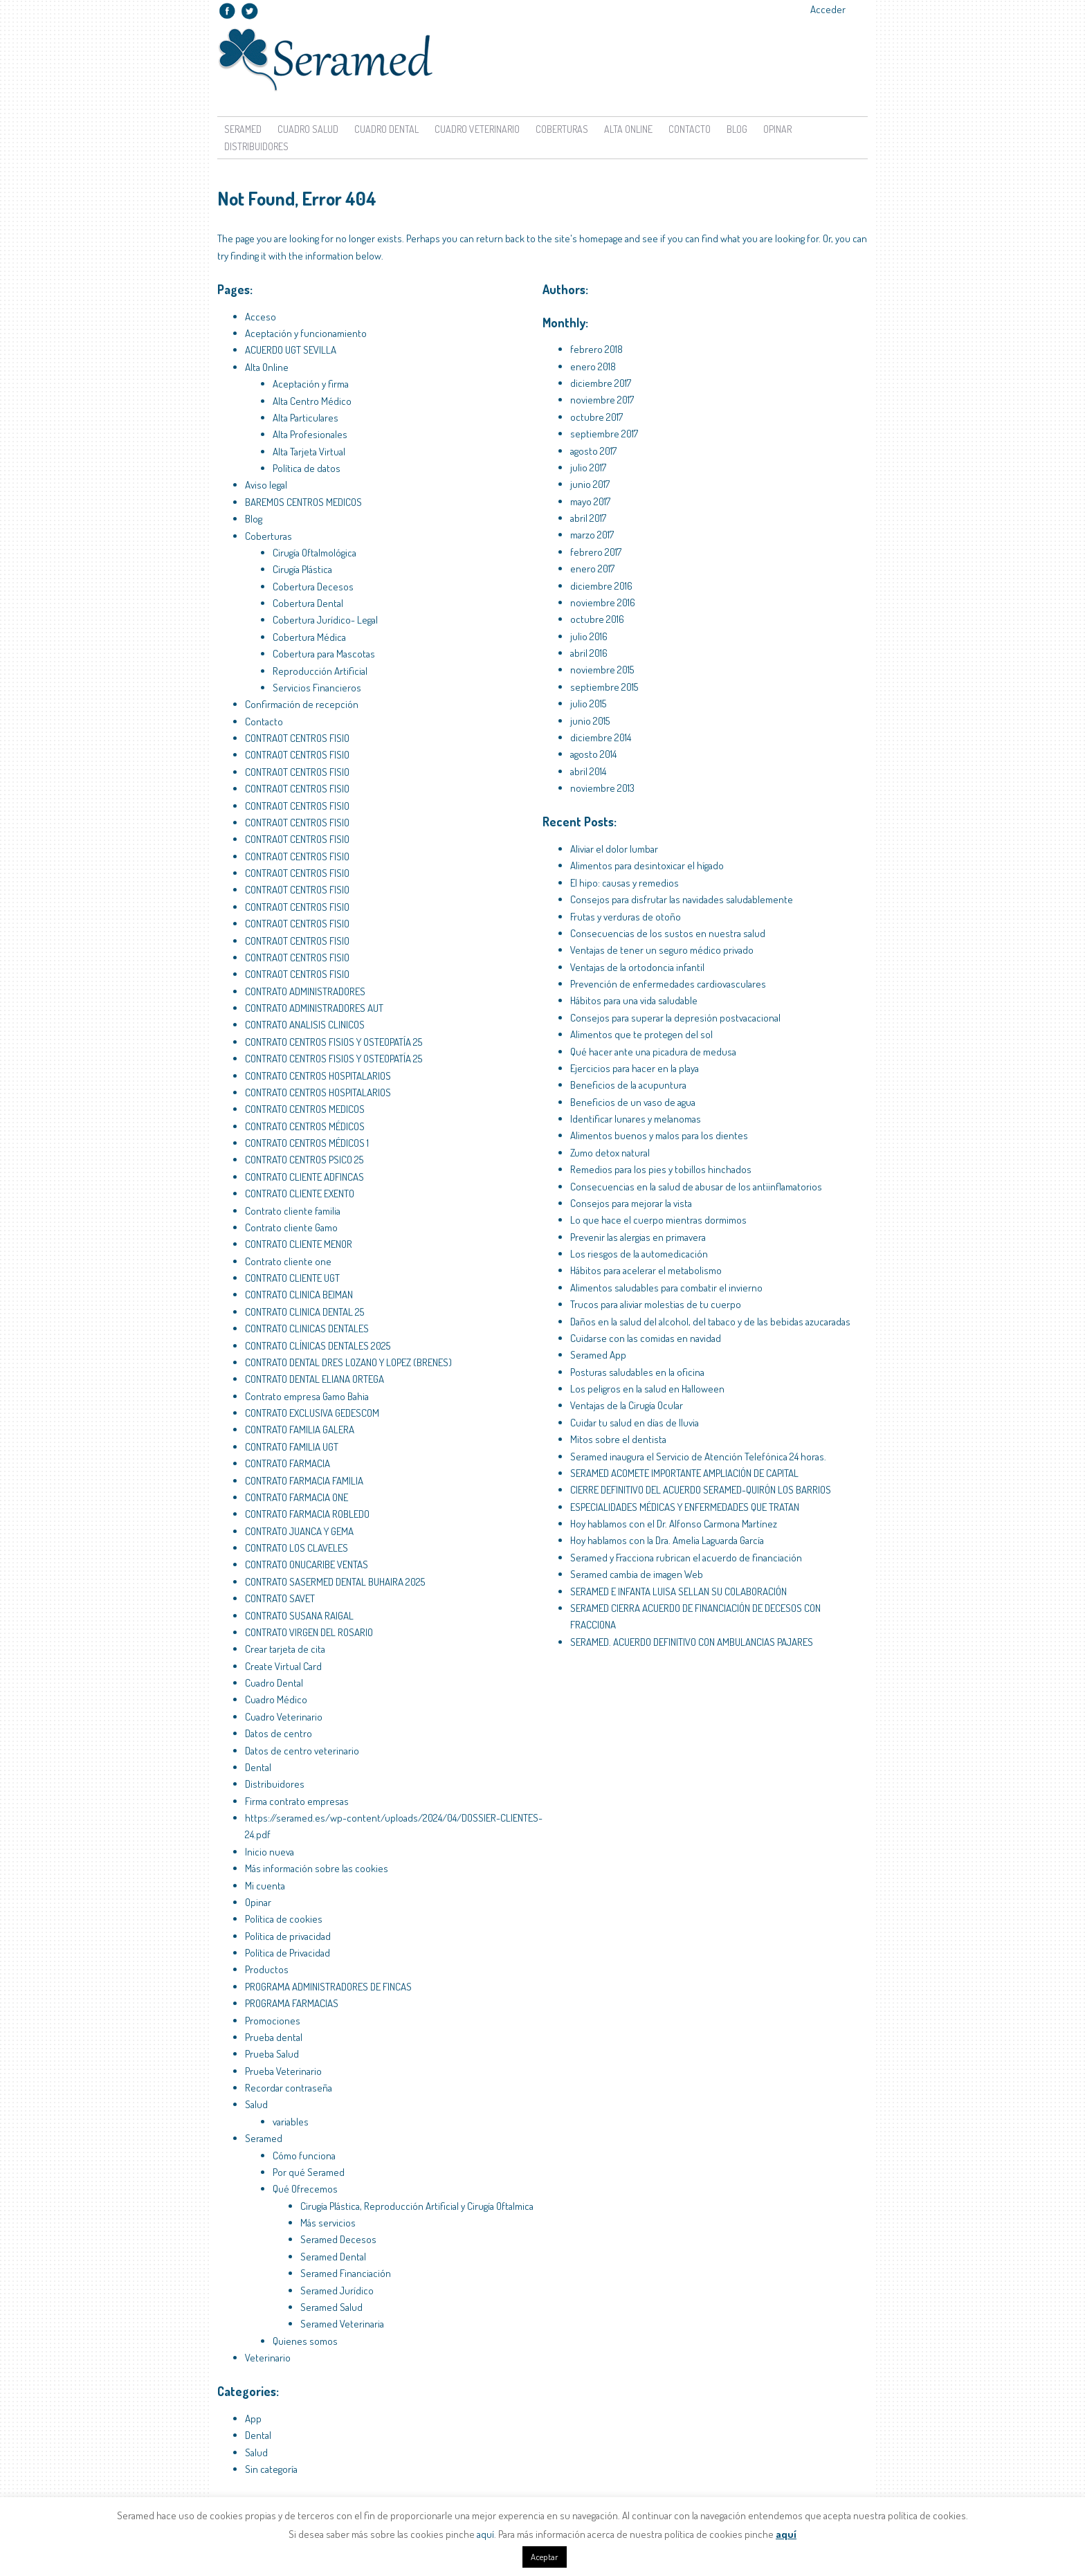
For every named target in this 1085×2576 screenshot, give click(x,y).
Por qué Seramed (309, 2172)
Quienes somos (305, 2341)
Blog (737, 129)
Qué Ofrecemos (305, 2188)
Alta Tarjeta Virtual (309, 451)
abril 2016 (589, 653)
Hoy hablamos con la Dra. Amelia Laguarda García (667, 1540)
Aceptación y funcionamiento (306, 333)
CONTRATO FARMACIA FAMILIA (304, 1480)
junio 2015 (590, 720)
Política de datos (306, 468)
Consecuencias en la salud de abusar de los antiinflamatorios (696, 1186)
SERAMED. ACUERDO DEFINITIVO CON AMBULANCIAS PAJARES (691, 1642)
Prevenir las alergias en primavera (638, 1237)
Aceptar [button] (544, 2556)
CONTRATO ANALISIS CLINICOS (305, 1024)
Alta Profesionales (310, 434)
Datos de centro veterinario (302, 1750)
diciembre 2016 (601, 585)
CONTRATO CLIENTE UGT (292, 1278)
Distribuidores (256, 146)
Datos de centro (278, 1733)
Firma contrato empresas (297, 1801)
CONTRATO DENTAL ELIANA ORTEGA (314, 1379)
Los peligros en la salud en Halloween (647, 1388)
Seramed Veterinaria (342, 2323)
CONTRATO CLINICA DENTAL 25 (304, 1311)
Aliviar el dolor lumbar (614, 848)
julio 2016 (589, 636)
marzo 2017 (592, 534)
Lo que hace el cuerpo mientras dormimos (658, 1219)
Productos (267, 1969)
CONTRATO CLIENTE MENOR (298, 1244)
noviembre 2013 (602, 788)
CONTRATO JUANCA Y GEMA (299, 1531)
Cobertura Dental (308, 603)
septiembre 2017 (604, 433)
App (253, 2418)
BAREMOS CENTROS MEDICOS (303, 502)
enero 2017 (592, 568)
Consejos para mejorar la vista (631, 1203)
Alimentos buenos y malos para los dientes (659, 1135)
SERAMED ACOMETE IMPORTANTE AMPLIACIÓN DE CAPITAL (684, 1473)
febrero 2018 (596, 349)
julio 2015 (588, 703)
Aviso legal (266, 484)
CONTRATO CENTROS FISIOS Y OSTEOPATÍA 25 (333, 1042)
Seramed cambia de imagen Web (636, 1574)
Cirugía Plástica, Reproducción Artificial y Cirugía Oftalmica (417, 2206)
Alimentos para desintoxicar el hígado (647, 865)
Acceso (260, 316)
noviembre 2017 (602, 399)
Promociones (272, 2020)
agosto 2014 (593, 754)
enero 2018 (593, 366)
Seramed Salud (331, 2307)
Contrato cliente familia (292, 1210)
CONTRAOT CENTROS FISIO (297, 738)
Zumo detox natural (610, 1152)
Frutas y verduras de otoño (625, 916)
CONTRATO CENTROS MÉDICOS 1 (307, 1143)
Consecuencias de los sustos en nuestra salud (667, 933)
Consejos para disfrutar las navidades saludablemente (681, 899)
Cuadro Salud (307, 129)
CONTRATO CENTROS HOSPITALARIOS (318, 1075)
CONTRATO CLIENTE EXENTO (299, 1193)
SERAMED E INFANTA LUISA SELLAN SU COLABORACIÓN (678, 1591)
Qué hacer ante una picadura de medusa (653, 1051)
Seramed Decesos (338, 2239)
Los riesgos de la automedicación (639, 1253)
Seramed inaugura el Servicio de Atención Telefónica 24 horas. (698, 1456)
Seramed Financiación (345, 2273)
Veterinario (268, 2357)
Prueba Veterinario (283, 2071)
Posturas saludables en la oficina (637, 1372)
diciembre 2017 (600, 383)
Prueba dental (273, 2037)
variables (291, 2121)
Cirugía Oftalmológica (314, 552)
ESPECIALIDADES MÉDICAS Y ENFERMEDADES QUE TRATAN (684, 1507)
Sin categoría (271, 2469)
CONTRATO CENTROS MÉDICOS (305, 1126)
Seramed (243, 129)
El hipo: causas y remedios (624, 882)
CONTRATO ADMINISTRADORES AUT (314, 1008)
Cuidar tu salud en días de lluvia (634, 1422)
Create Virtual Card (283, 1666)
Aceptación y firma (311, 383)
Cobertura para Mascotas (324, 653)
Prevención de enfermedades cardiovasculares (668, 983)
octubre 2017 (596, 417)
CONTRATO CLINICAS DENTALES (307, 1328)
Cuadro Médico (276, 1699)
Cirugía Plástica (302, 569)
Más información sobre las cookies (316, 1868)
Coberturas (562, 129)
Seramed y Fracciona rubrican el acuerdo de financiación (686, 1557)
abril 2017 (588, 518)
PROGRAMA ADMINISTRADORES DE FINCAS (328, 1986)
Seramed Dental (333, 2256)
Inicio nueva (269, 1851)
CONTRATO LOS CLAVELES (296, 1547)
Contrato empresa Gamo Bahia (307, 1396)
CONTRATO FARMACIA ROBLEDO (307, 1514)
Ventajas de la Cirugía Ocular (626, 1405)
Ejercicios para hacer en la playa (634, 1068)
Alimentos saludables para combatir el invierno (666, 1287)
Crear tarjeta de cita (285, 1649)
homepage (601, 238)
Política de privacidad (288, 1936)
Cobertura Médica (309, 637)
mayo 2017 (590, 501)
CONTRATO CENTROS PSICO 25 (304, 1159)
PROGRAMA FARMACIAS (291, 2003)
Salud (256, 2104)
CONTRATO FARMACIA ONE (296, 1497)
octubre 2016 (597, 619)
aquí (485, 2534)
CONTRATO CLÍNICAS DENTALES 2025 (317, 1345)
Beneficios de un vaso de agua (632, 1102)
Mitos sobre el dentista (618, 1439)
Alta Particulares (305, 417)
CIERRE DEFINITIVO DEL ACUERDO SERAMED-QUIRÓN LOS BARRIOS (700, 1489)
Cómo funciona (304, 2155)
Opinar (777, 129)
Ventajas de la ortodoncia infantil (637, 967)
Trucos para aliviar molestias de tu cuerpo (655, 1304)
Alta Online (628, 129)
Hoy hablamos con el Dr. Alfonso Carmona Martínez (673, 1523)
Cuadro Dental (386, 129)
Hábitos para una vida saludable (634, 1000)
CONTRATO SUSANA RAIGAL (299, 1615)
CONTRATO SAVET (280, 1598)
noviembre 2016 (602, 602)
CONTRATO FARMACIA (287, 1463)
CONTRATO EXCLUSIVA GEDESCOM (312, 1412)
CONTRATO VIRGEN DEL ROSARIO (309, 1632)
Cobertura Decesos (313, 586)
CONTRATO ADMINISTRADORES (305, 991)
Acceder (828, 9)
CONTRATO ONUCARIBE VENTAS (306, 1564)
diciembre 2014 (600, 737)
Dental (258, 1767)
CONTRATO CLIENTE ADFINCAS (304, 1176)
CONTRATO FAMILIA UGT (291, 1446)
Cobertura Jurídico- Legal (325, 619)
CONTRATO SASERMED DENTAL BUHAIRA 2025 (335, 1581)
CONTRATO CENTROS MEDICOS (305, 1109)
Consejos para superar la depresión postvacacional (675, 1017)
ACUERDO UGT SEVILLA (290, 349)
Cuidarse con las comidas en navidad (645, 1338)
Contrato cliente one (288, 1261)
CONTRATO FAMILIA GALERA (299, 1429)
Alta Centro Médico (312, 401)
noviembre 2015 (602, 669)
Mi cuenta (265, 1885)
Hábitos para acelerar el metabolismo (646, 1270)
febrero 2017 (595, 552)
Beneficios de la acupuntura (628, 1084)
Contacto (689, 129)
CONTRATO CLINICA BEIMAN (299, 1294)
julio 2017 (588, 467)
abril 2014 (588, 771)
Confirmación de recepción (301, 704)
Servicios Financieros (317, 687)
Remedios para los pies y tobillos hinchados (660, 1169)
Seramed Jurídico (337, 2290)
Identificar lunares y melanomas (635, 1118)
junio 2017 (590, 484)
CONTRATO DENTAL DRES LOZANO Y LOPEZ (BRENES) (348, 1362)
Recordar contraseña (288, 2087)
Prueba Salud (272, 2053)
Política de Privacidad (287, 1952)
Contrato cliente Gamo (291, 1227)
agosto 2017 (593, 450)
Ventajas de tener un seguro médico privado (662, 949)
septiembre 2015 (604, 686)
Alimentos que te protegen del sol (641, 1034)
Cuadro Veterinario (477, 129)
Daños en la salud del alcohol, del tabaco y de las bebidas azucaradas (710, 1321)
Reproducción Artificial (320, 671)
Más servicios (328, 2222)
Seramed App (598, 1354)
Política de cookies (283, 1918)
